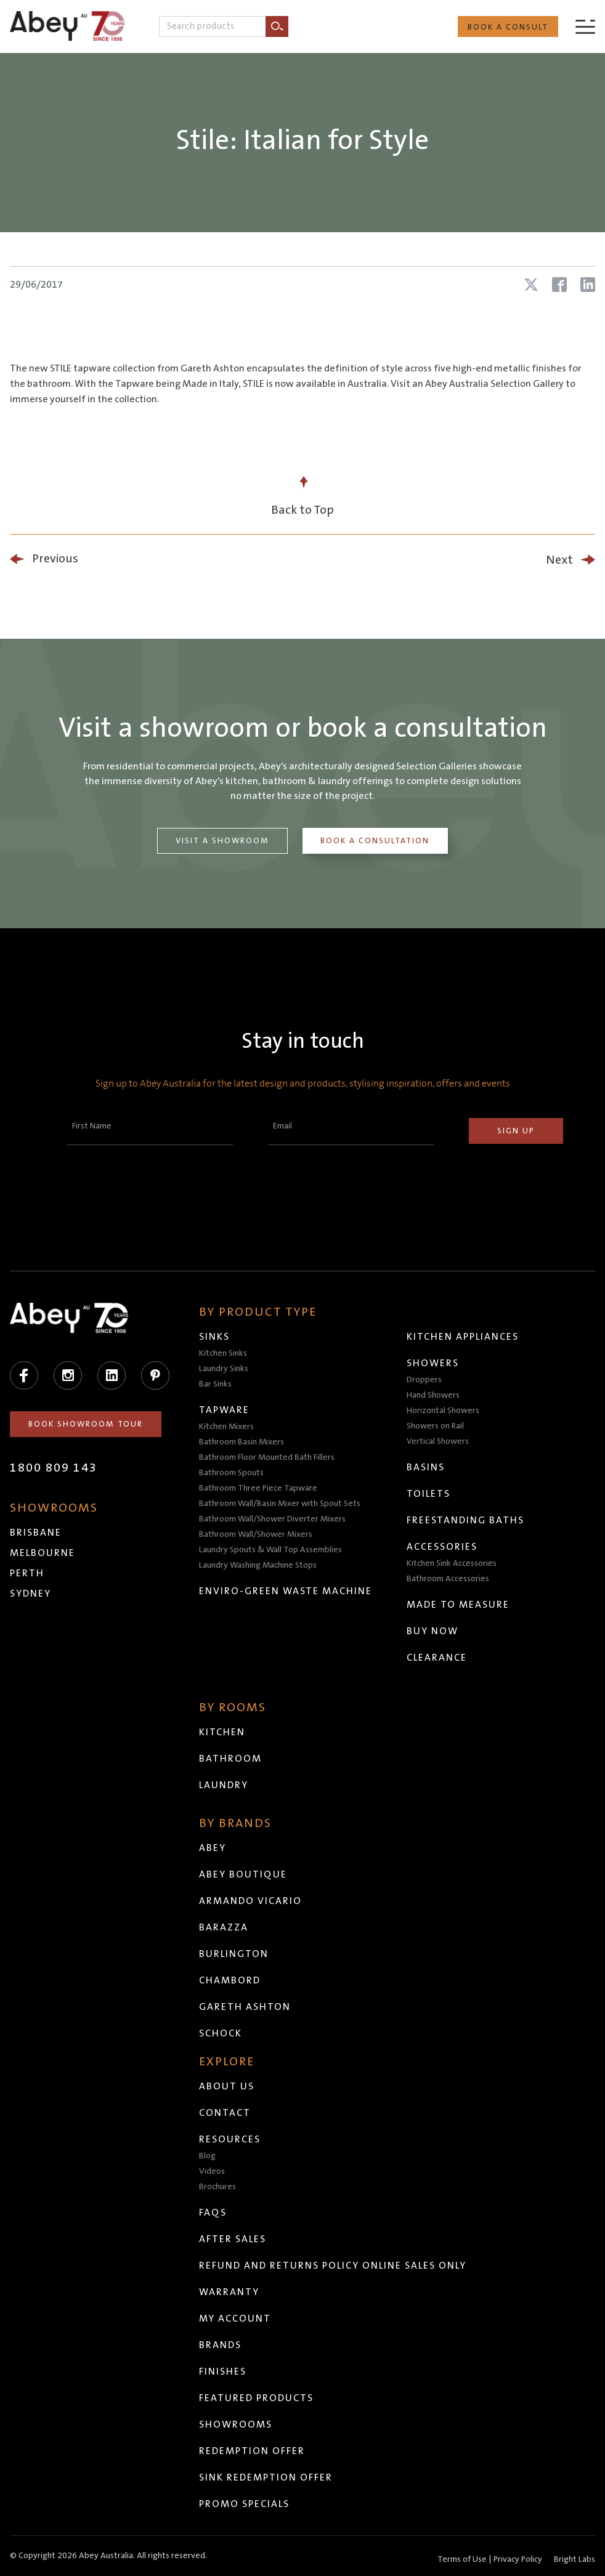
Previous (55, 558)
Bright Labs (574, 2559)
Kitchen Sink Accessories (452, 1563)
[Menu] (585, 26)
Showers (433, 1363)
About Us (226, 2086)
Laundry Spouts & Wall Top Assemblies (270, 1550)
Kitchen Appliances (463, 1336)
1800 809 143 (53, 1468)
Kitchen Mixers (226, 1427)
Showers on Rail (435, 1426)
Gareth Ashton (245, 2006)
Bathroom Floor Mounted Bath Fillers (267, 1457)
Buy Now (432, 1631)
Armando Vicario (250, 1900)
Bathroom (230, 1758)
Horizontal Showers (443, 1411)
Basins (426, 1467)
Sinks (214, 1336)
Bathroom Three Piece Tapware (258, 1488)
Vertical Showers (438, 1441)
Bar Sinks (215, 1384)
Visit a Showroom (222, 840)
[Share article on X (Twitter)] (531, 284)
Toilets (428, 1493)
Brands (220, 2345)
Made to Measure (458, 1604)
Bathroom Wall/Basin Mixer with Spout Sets (279, 1504)
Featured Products (256, 2398)
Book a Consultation (374, 840)
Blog (207, 2156)
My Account (235, 2318)
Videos (212, 2171)
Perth (27, 1573)
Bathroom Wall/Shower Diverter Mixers (272, 1519)
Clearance (437, 1657)
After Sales (232, 2239)
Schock (220, 2033)
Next (559, 560)
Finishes (222, 2371)
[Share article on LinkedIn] (587, 284)
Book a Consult (508, 27)
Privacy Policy (517, 2559)
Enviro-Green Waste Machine (285, 1591)
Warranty (229, 2292)
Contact (225, 2112)
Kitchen (222, 1732)
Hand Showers (433, 1395)
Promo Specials (244, 2503)
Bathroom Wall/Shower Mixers (255, 1534)
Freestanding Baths (465, 1520)
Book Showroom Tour (85, 1424)
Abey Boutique (243, 1874)
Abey (212, 1847)
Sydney (30, 1593)
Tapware (224, 1410)
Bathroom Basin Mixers (241, 1442)
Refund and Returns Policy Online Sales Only (332, 2265)
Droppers (424, 1380)
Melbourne (42, 1552)
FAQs (213, 2212)
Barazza (223, 1927)
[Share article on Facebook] (559, 284)
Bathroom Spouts (231, 1473)
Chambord (230, 1980)
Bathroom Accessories (448, 1579)
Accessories (442, 1546)
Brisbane (36, 1532)
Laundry (223, 1785)
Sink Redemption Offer (266, 2477)
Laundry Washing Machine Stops (258, 1565)
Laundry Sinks (223, 1369)
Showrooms (235, 2424)
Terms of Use (462, 2559)
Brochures (217, 2187)
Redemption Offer (252, 2451)
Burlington (234, 1953)
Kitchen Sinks (223, 1353)
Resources (230, 2139)
